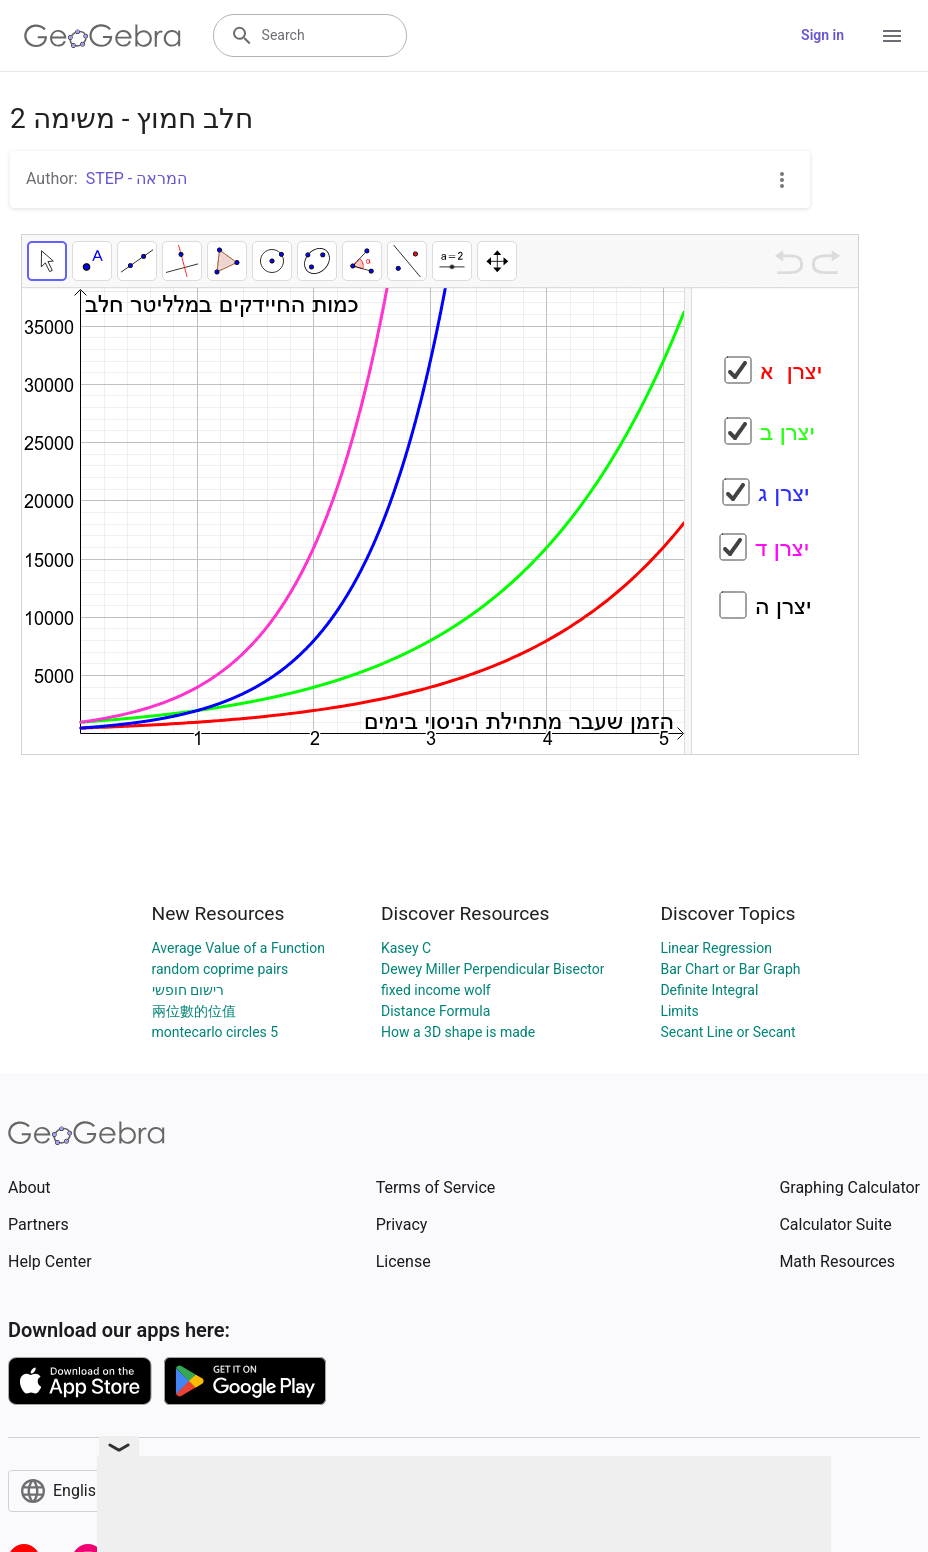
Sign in (822, 35)
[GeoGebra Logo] (102, 36)
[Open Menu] (892, 36)
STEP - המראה (137, 178)
